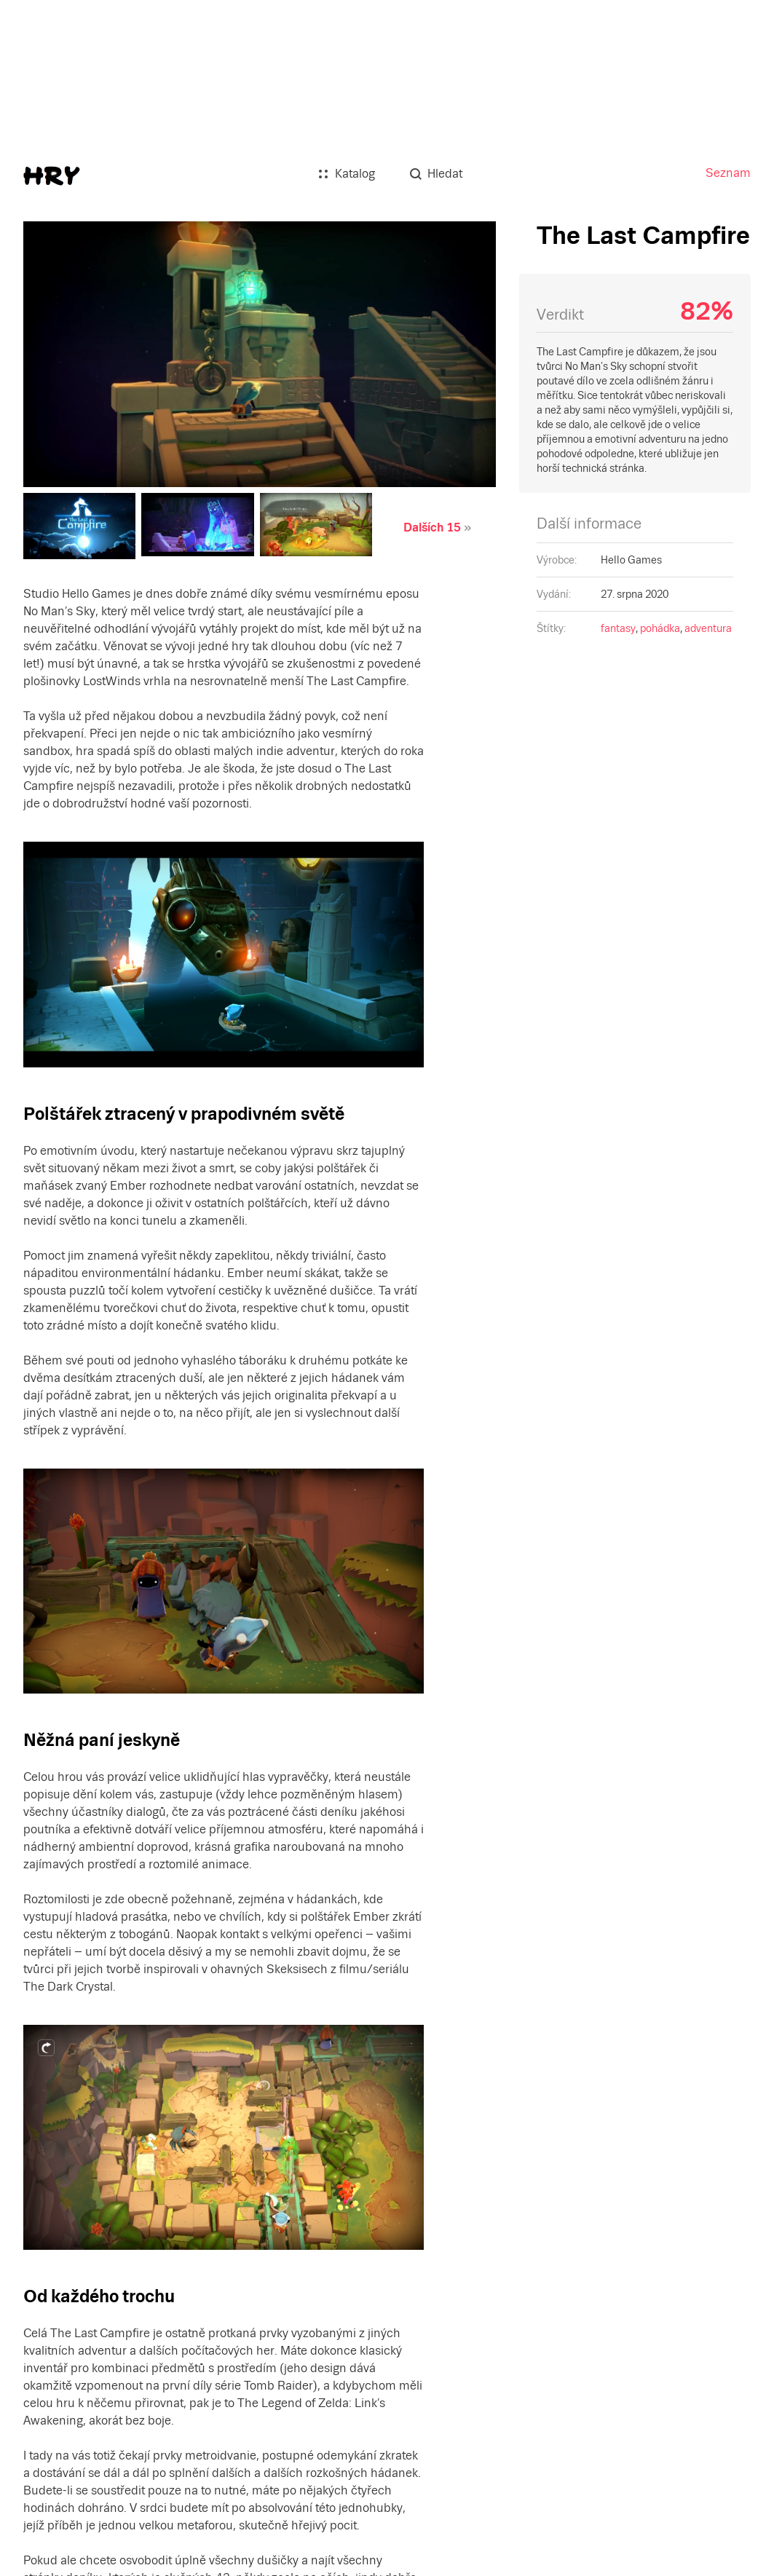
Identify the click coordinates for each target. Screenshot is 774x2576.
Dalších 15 (432, 527)
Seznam (728, 173)
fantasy (618, 628)
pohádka (660, 628)
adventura (708, 628)
